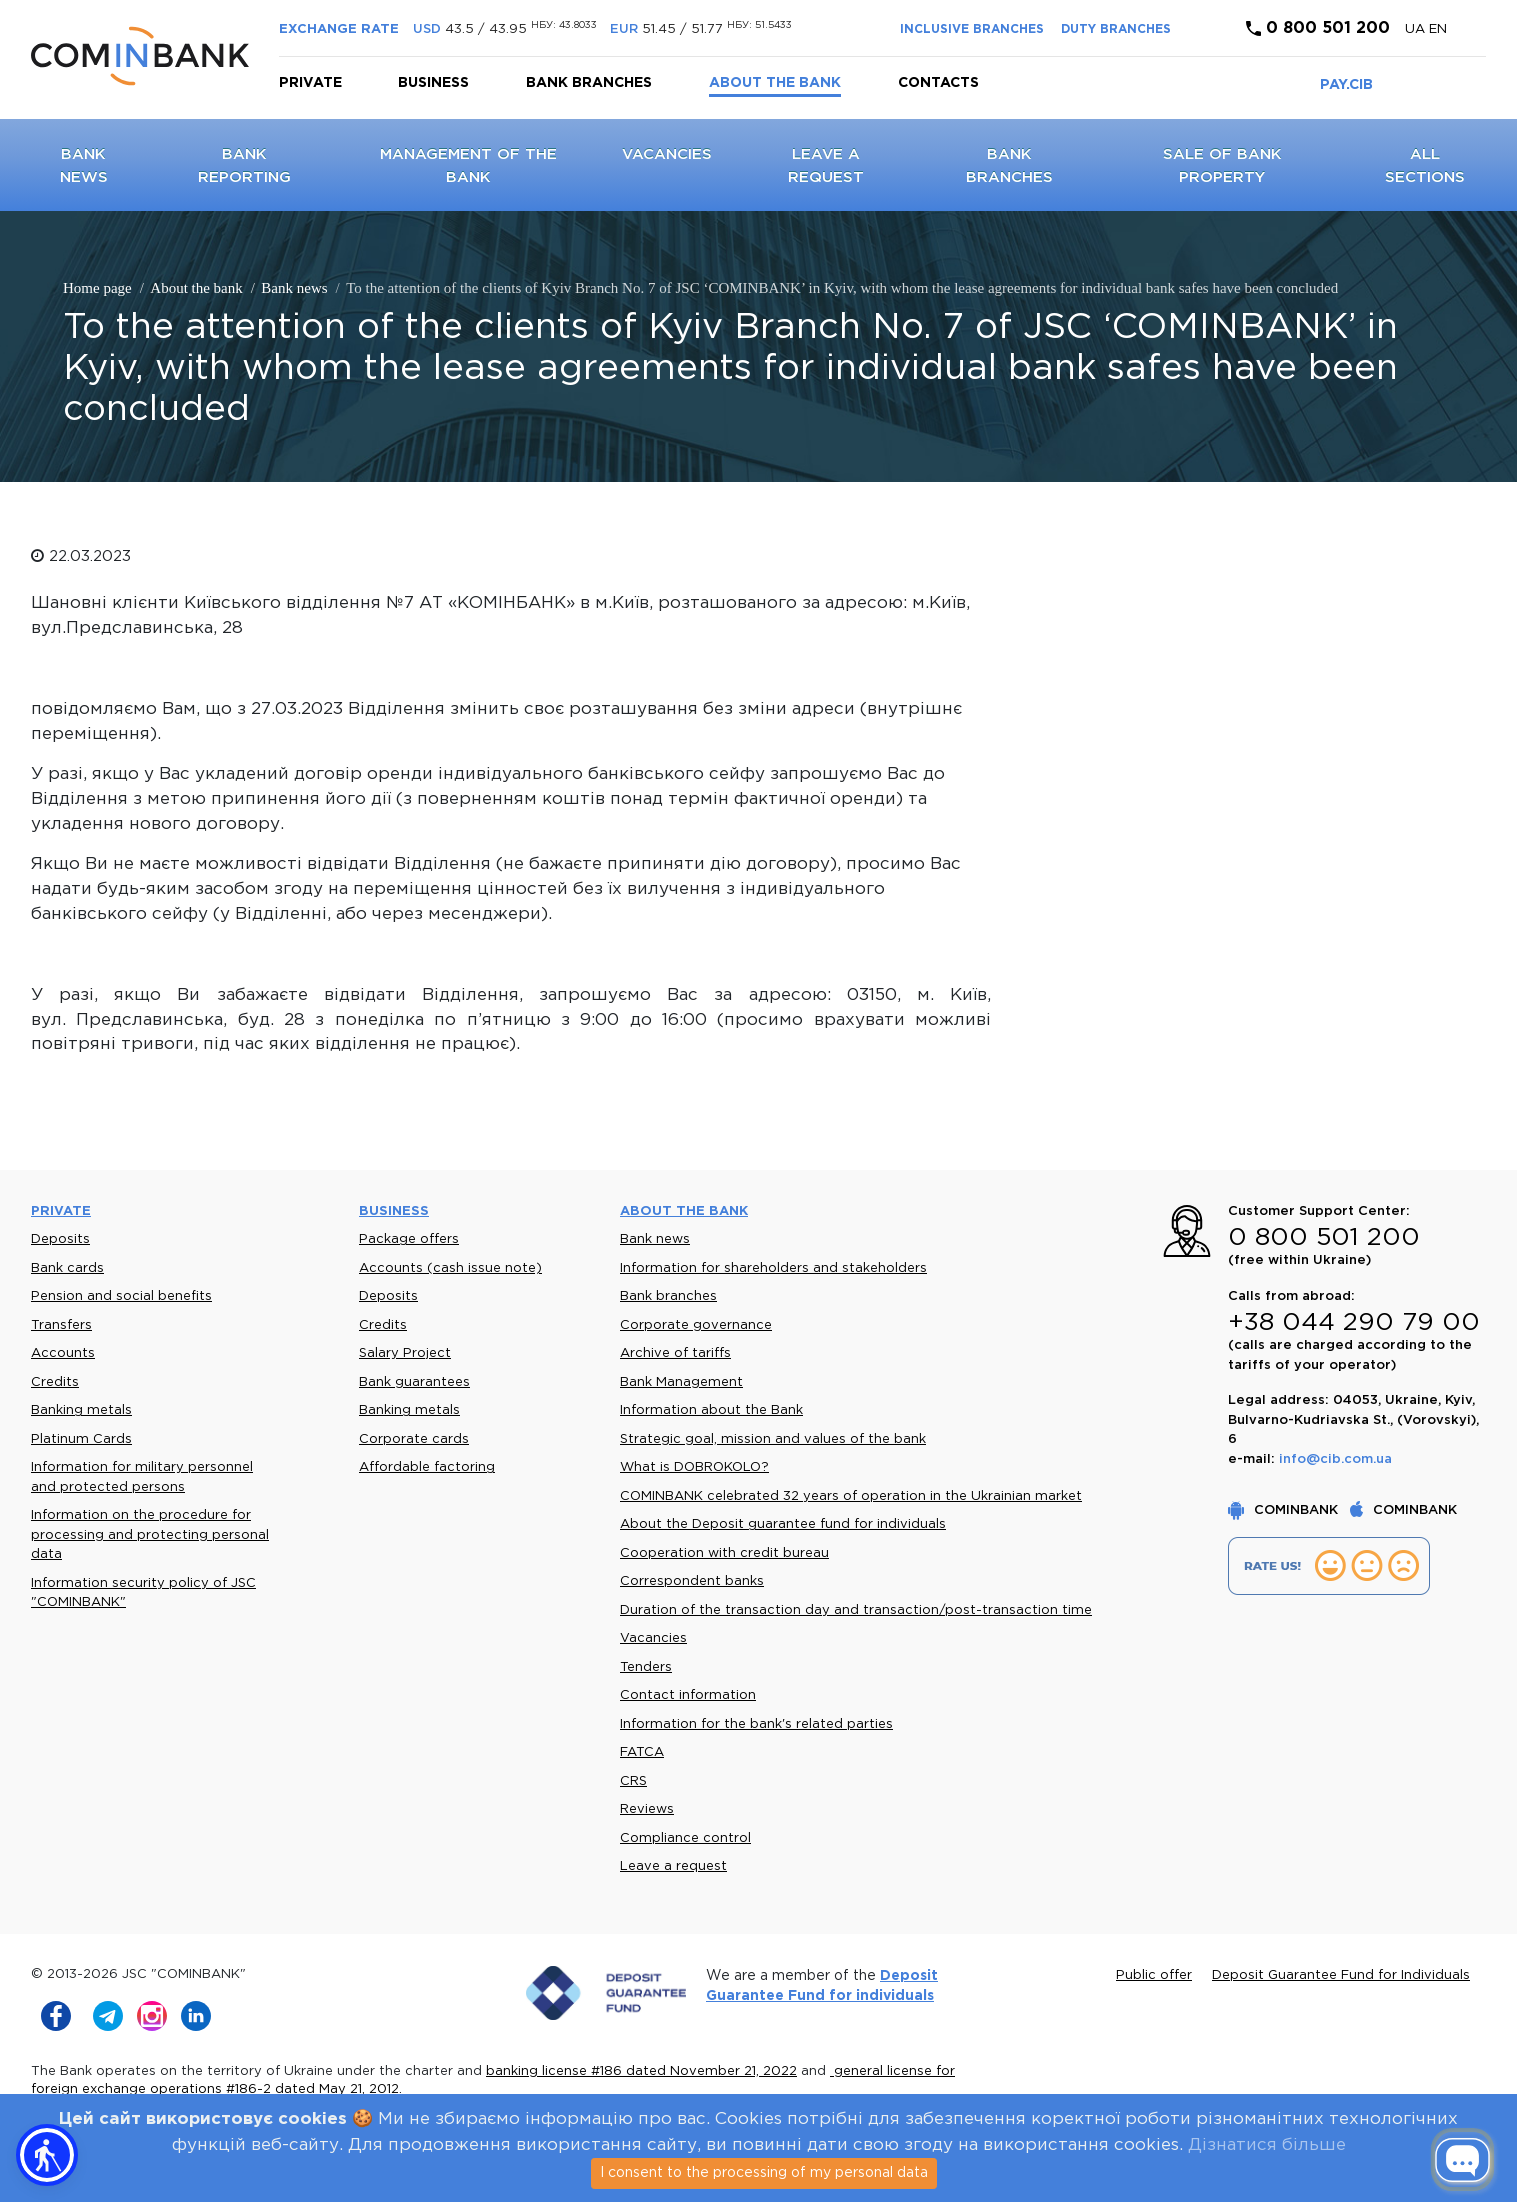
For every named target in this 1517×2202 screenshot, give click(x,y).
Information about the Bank (711, 1410)
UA (1417, 29)
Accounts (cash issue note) (450, 1268)
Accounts (63, 1353)
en (1438, 29)
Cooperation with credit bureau (724, 1553)
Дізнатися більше (1267, 2145)
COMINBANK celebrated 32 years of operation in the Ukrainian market (851, 1496)
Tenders (646, 1667)
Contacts (938, 83)
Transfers (61, 1325)
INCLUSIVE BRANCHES (972, 29)
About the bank (775, 83)
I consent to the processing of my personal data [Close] (764, 2173)
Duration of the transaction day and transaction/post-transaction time (856, 1610)
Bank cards (67, 1268)
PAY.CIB (1346, 85)
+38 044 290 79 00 (1354, 1323)
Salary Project (405, 1353)
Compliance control (685, 1838)
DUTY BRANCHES (1116, 29)
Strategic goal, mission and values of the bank (773, 1439)
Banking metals (81, 1410)
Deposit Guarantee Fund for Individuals (1341, 1975)
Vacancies (667, 154)
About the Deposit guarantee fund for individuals (783, 1524)
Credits (55, 1382)
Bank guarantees (414, 1382)
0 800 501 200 (1318, 28)
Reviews (647, 1809)
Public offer (1154, 1975)
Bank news (655, 1239)
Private (310, 83)
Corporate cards (414, 1439)
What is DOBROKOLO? (694, 1467)
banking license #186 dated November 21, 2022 (641, 2071)
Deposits (60, 1239)
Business (433, 83)
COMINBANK (1285, 1510)
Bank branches (589, 83)
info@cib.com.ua (1335, 1459)
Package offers (409, 1239)
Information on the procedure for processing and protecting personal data (150, 1535)
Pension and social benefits (121, 1296)
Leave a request (673, 1866)
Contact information (688, 1695)
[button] (47, 2155)
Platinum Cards (81, 1439)
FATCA (642, 1752)
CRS (633, 1781)
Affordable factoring (427, 1467)
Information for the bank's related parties (756, 1724)
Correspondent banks (692, 1581)
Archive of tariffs (675, 1353)
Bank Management (681, 1382)
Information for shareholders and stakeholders (773, 1268)
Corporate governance (696, 1325)
